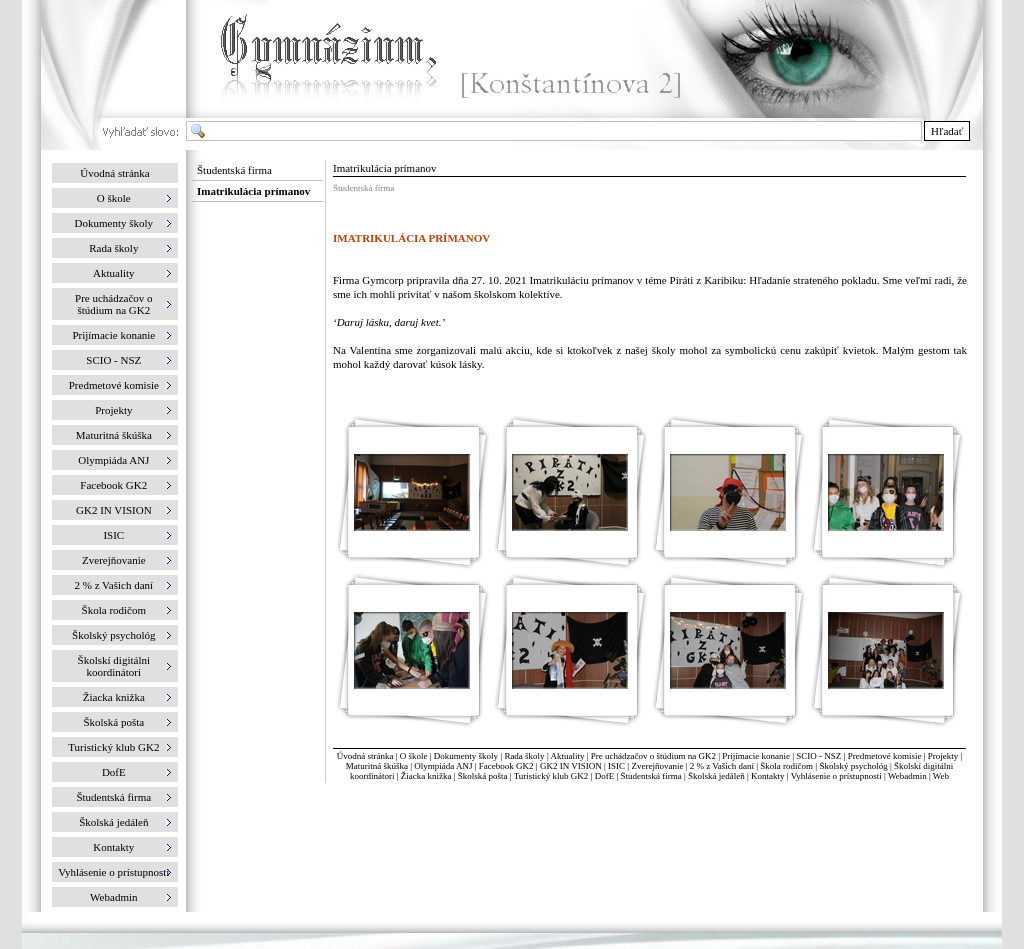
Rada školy (524, 756)
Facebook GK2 (506, 766)
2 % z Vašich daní (722, 766)
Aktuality (567, 756)
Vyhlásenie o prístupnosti (836, 776)
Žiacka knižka (426, 776)
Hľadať (947, 131)
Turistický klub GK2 (551, 776)
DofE (605, 776)
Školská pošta (483, 776)
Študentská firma (650, 776)
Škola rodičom (786, 766)
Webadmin (907, 776)
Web (941, 776)
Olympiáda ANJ (443, 766)
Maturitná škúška (377, 766)
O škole (414, 756)
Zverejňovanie (657, 766)
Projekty (943, 756)
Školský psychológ (853, 766)
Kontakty (768, 776)
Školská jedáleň (716, 776)
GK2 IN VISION (571, 766)
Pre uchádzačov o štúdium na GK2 (653, 756)
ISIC (616, 766)
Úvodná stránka (114, 173)
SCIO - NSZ (818, 756)
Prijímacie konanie (756, 756)
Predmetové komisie (886, 756)
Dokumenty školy (466, 756)
